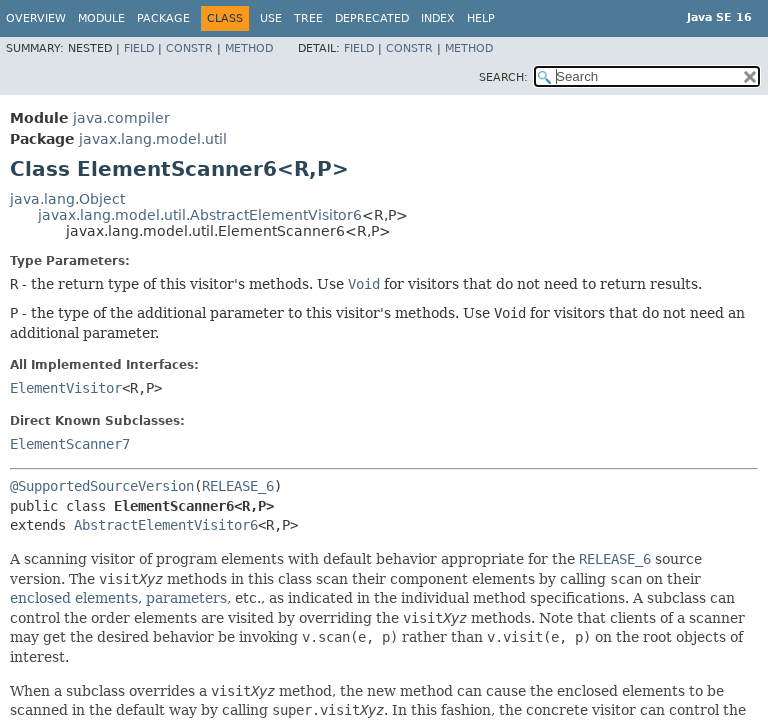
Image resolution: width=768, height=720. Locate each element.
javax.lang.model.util (153, 139)
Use (271, 18)
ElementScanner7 (70, 444)
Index (438, 18)
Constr (189, 48)
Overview (36, 18)
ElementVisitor (66, 388)
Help (481, 18)
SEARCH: (503, 77)
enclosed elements (74, 598)
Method (249, 48)
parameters (186, 598)
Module (101, 18)
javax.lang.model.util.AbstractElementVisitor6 (200, 215)
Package (163, 18)
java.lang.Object (67, 199)
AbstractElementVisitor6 (166, 525)
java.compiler (121, 118)
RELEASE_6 (238, 486)
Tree (308, 18)
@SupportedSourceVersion (102, 486)
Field (139, 48)
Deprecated (372, 18)
